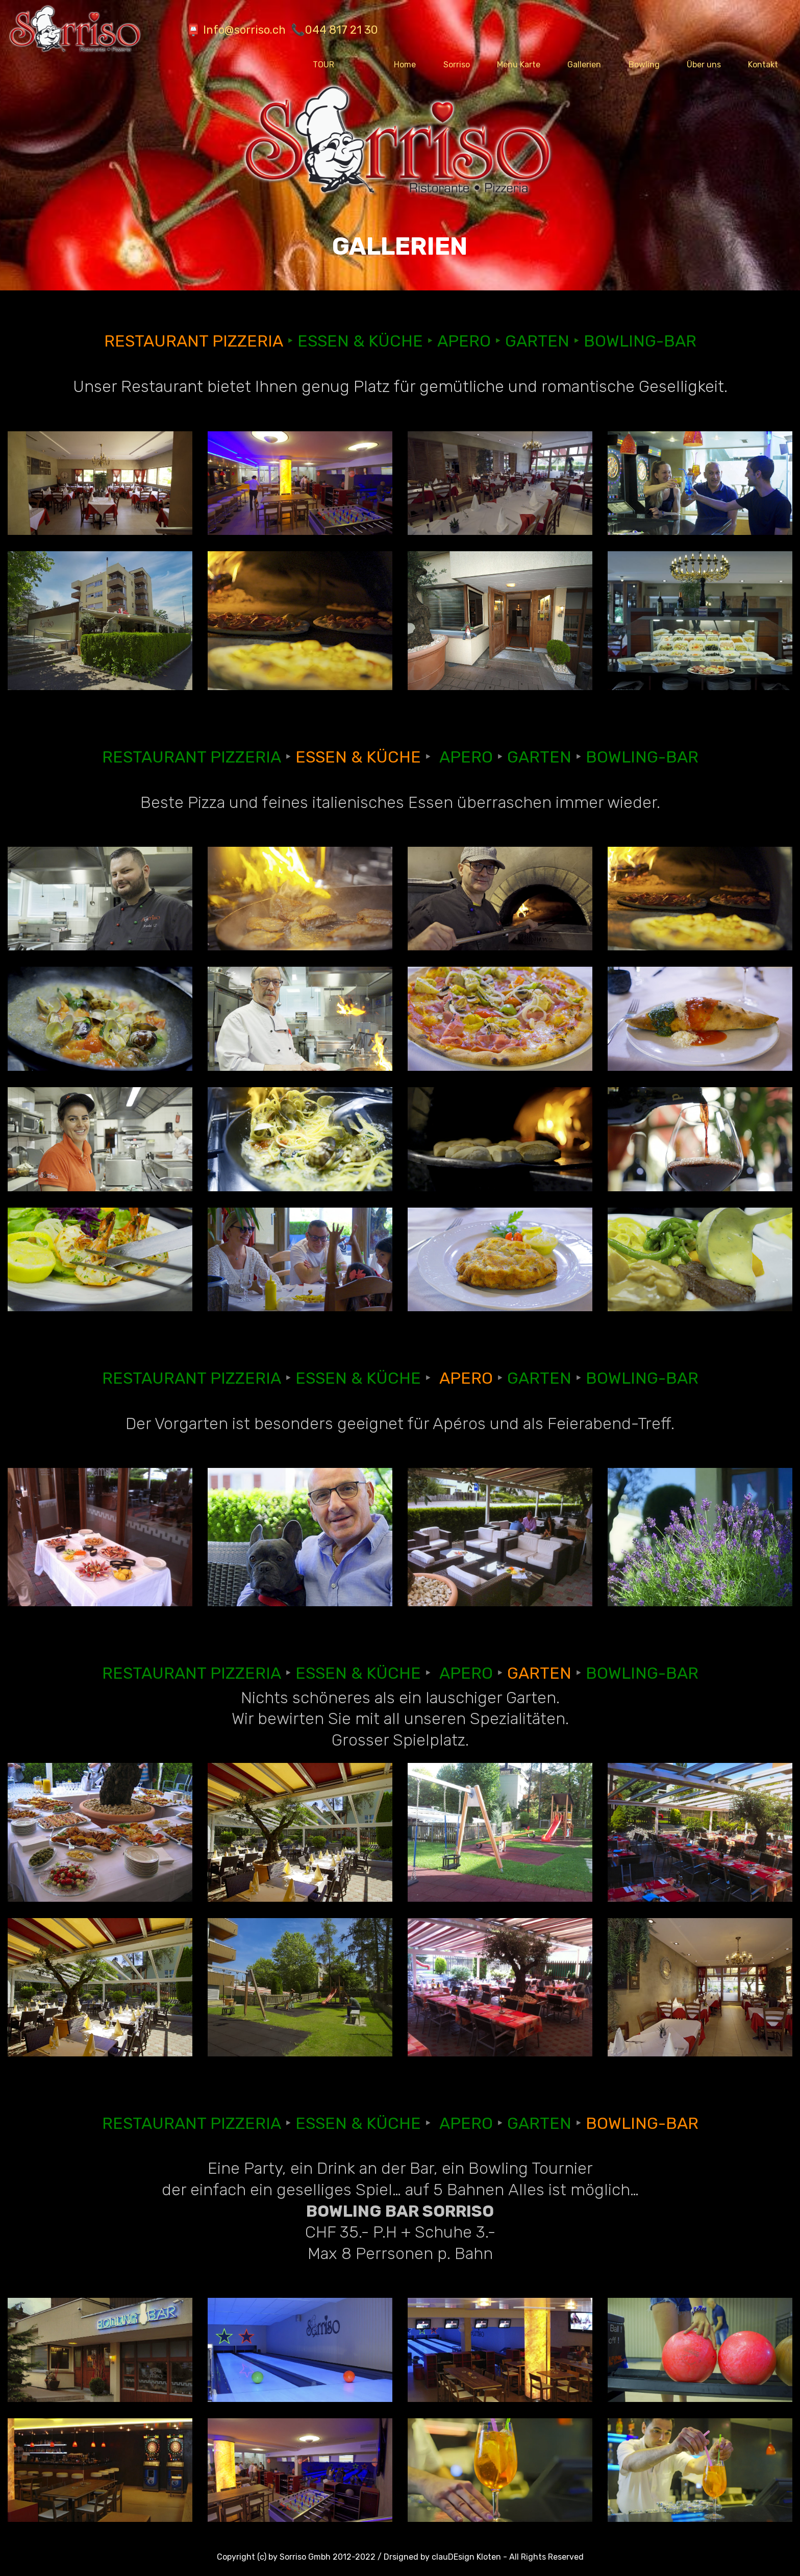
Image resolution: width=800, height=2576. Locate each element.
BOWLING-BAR (640, 341)
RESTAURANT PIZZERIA (193, 341)
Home (405, 64)
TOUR (340, 64)
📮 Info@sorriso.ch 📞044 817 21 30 (264, 30)
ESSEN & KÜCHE (360, 341)
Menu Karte (518, 64)
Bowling (644, 64)
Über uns (704, 64)
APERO (464, 341)
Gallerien (584, 64)
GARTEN (537, 341)
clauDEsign (453, 2557)
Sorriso (456, 64)
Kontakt (763, 64)
